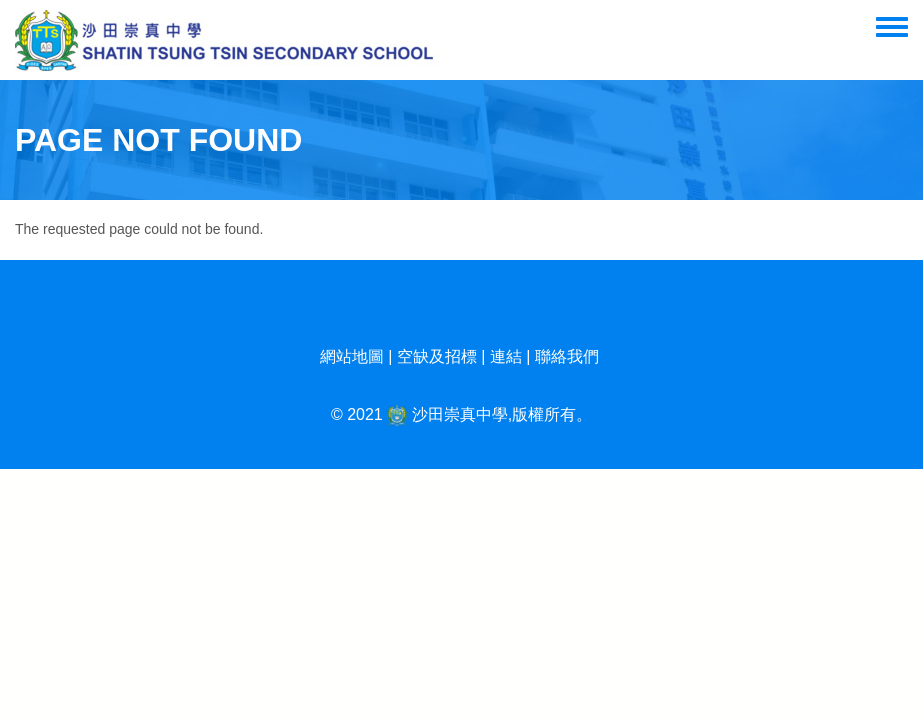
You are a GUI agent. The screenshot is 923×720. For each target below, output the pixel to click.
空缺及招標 (437, 356)
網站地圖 (352, 356)
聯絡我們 (567, 356)
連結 (506, 356)
